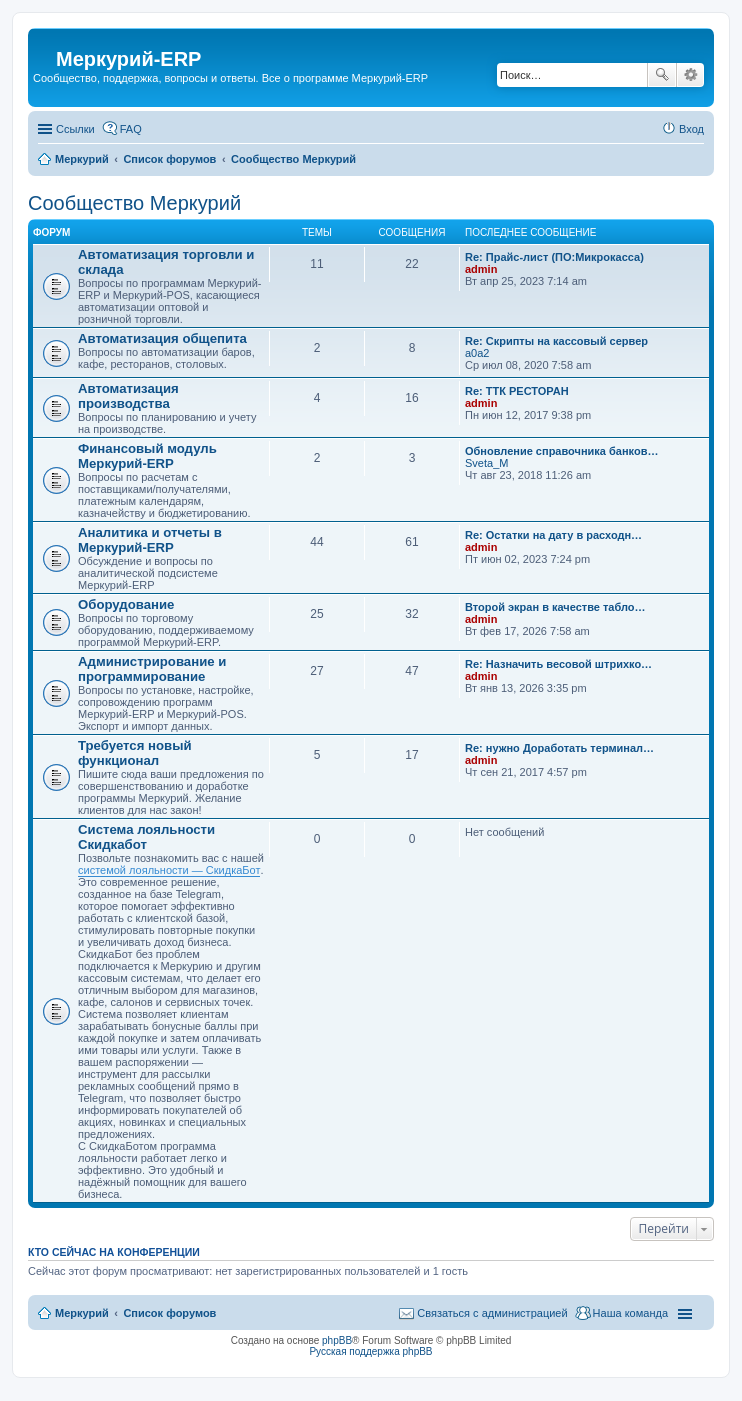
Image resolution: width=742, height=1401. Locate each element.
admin (481, 269)
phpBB (337, 1340)
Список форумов (169, 1313)
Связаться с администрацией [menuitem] (492, 1313)
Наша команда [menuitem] (630, 1313)
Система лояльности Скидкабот (146, 837)
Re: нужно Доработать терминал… (559, 748)
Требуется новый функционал (135, 753)
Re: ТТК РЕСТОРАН (517, 391)
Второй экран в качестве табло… (555, 607)
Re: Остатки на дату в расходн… (553, 535)
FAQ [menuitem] (131, 129)
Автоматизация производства (128, 396)
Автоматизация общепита (162, 338)
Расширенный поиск (690, 75)
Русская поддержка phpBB (370, 1351)
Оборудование (126, 604)
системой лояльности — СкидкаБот (169, 870)
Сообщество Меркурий (134, 203)
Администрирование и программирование (152, 669)
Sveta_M (486, 463)
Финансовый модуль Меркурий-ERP (147, 456)
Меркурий (82, 1313)
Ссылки (75, 129)
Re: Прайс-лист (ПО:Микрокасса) (554, 257)
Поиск (662, 75)
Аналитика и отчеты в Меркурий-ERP (150, 540)
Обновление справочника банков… (561, 451)
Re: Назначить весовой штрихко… (558, 664)
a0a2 (477, 353)
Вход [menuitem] (691, 129)
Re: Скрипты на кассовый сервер (556, 341)
